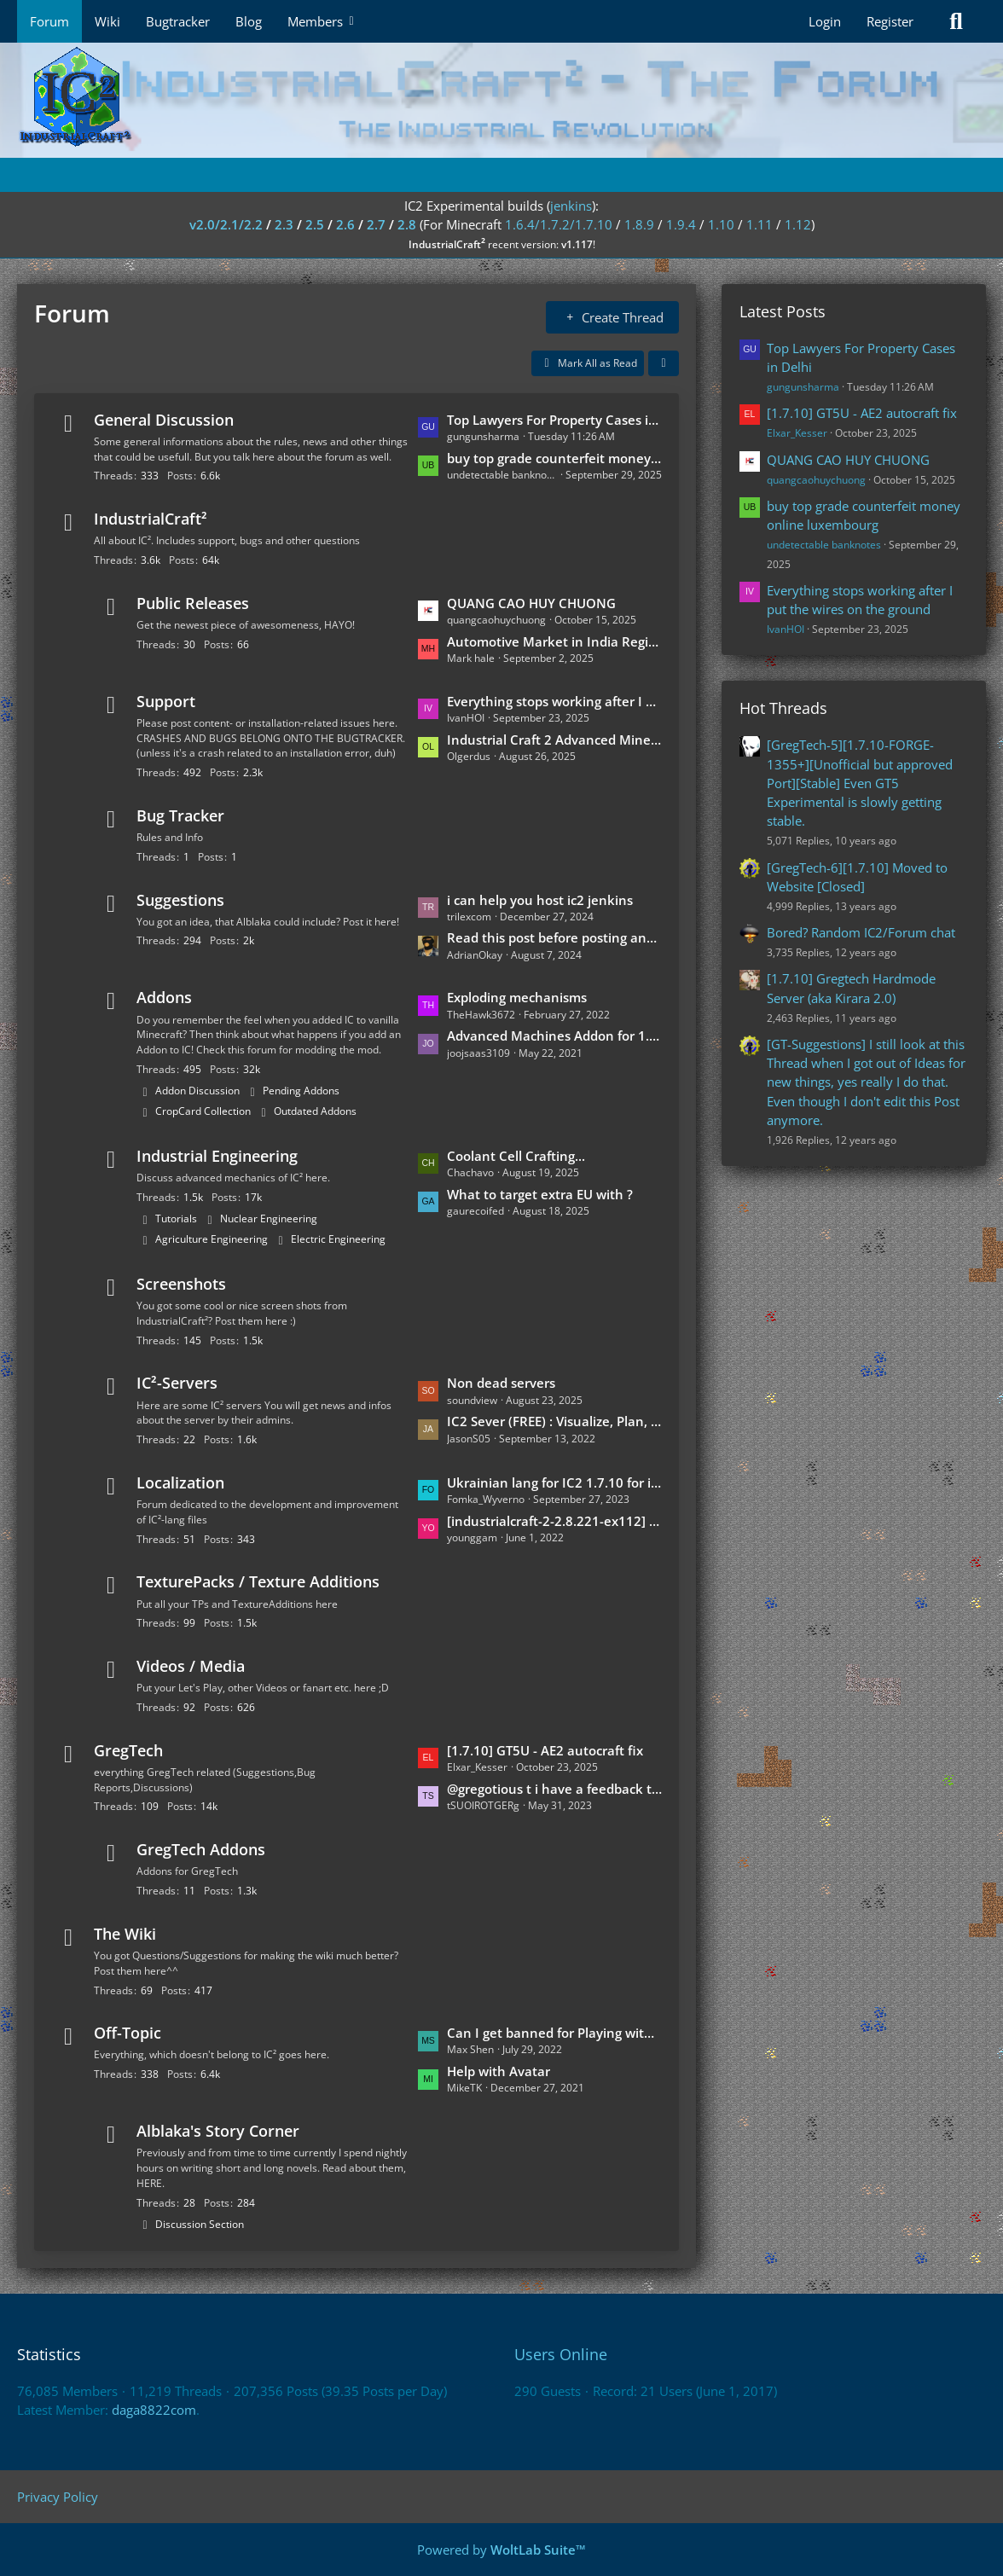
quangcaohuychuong (816, 480)
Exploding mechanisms (517, 997)
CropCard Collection (203, 1111)
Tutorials (176, 1218)
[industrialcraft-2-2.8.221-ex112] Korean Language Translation (554, 1520)
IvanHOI (785, 629)
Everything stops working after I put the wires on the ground (554, 701)
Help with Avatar (498, 2071)
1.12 (798, 224)
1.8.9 (639, 224)
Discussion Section (199, 2224)
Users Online (560, 2354)
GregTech (128, 1750)
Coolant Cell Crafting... (516, 1155)
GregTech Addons (200, 1849)
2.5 (314, 224)
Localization (180, 1482)
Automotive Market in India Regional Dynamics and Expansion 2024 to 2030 (554, 641)
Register (890, 21)
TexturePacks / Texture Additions (258, 1581)
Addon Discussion (197, 1090)
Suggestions (180, 900)
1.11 (759, 224)
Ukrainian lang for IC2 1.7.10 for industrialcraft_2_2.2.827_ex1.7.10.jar (554, 1482)
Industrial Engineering (217, 1156)
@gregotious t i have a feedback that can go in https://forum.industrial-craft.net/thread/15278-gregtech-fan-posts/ (554, 1788)
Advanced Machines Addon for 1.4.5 (554, 1035)
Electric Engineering (338, 1239)
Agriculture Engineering (211, 1239)
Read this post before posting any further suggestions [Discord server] (554, 937)
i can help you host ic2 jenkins (540, 899)
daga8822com (154, 2409)
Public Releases (192, 603)
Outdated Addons (315, 1111)
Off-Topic (127, 2032)
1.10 (721, 224)
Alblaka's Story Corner (217, 2131)
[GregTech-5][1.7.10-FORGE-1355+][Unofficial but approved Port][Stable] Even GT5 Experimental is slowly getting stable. (860, 782)
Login (825, 21)
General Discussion (164, 419)
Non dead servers (501, 1382)
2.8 (406, 224)
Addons (164, 997)
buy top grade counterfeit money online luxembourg (554, 458)
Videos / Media (190, 1666)
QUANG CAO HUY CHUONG (531, 603)
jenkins (571, 205)
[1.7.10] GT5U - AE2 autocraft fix (545, 1750)
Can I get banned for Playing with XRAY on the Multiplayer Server (554, 2032)
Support (165, 701)
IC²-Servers (176, 1382)
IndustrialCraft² (150, 518)
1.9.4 (681, 224)
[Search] (956, 21)
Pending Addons (301, 1090)
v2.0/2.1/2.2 (226, 224)
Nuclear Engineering (268, 1218)
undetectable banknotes (824, 544)
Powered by (501, 2549)
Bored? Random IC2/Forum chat (861, 932)
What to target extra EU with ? (540, 1194)
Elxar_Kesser (797, 433)
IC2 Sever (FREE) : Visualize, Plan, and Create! (554, 1421)
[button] (663, 363)
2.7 (376, 224)
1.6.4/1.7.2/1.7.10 (558, 224)
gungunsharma (803, 387)
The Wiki (125, 1933)
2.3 (284, 224)
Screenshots (181, 1283)
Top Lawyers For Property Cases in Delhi (554, 419)
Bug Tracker (180, 815)
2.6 (345, 224)
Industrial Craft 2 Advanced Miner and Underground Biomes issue (554, 739)
